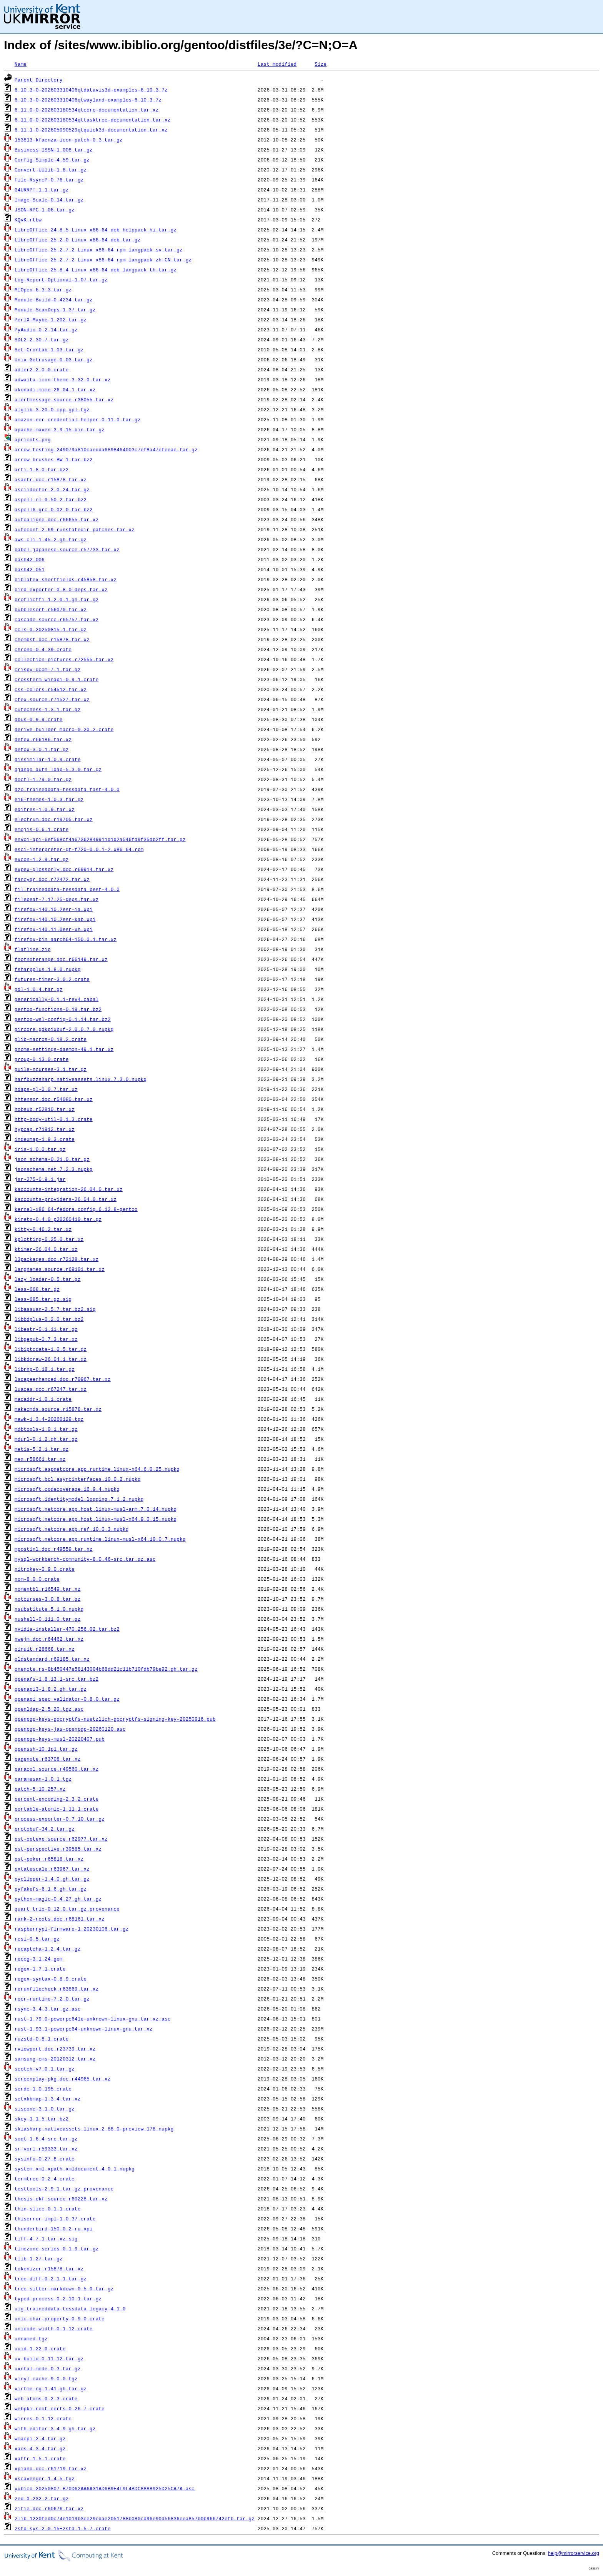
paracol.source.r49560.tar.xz (56, 1768)
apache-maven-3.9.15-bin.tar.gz (60, 429)
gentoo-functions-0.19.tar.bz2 (58, 1009)
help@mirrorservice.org (573, 2553)
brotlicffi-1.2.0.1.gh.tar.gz (56, 599)
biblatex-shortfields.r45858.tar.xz (66, 579)
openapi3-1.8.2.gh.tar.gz (51, 1688)
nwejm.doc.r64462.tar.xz (49, 1638)
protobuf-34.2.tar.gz (45, 1828)
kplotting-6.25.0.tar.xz (49, 1239)
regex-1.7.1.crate (40, 1968)
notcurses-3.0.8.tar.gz (48, 1598)
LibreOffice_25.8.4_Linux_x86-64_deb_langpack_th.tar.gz (96, 269)
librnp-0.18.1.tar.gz (45, 1368)
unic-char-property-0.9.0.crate (60, 2318)
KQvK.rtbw (28, 219)
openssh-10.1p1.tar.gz (46, 1748)
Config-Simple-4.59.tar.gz (52, 159)
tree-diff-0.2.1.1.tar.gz (51, 2278)
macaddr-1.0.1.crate (43, 1398)
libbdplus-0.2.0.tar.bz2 (49, 1318)
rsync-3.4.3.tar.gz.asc (48, 2008)
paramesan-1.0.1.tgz (43, 1778)
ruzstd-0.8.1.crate (41, 2038)
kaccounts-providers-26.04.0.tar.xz (66, 1199)
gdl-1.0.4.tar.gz (39, 989)
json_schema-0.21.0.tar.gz (52, 1159)
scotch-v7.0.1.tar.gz (45, 2068)
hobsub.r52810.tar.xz (45, 1109)
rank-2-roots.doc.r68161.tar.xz (60, 1918)
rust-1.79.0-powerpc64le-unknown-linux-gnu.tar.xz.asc (93, 2018)
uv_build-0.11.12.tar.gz (49, 2358)
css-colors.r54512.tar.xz (51, 689)
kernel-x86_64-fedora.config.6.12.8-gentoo (76, 1209)
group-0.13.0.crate (41, 1059)
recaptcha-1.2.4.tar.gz (48, 1948)
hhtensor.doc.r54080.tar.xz (54, 1099)
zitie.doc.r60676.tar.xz (49, 2508)
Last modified (277, 63)
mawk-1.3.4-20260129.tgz (49, 1418)
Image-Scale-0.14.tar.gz (49, 199)
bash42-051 (30, 569)
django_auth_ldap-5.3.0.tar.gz (58, 769)
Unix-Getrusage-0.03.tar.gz (54, 359)
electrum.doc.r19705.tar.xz (54, 819)
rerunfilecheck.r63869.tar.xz (56, 1988)
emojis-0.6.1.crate (41, 829)
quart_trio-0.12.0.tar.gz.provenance (67, 1908)
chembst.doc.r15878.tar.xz (52, 639)
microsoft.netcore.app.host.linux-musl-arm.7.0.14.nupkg (96, 1508)
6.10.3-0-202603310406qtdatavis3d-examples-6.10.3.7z (91, 89)
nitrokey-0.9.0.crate (45, 1568)
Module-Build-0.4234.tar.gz (54, 299)
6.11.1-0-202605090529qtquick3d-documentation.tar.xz (91, 129)
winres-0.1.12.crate (43, 2418)
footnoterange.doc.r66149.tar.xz (61, 959)
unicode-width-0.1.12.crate (54, 2328)
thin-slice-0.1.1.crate (48, 2208)
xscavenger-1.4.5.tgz (45, 2478)
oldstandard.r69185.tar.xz (52, 1658)
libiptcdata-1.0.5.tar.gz (51, 1348)
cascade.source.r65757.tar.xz (56, 619)
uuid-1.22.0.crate (40, 2348)
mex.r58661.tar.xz (40, 1458)
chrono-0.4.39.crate (43, 649)
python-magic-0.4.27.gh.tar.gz (58, 1898)
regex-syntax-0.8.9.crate (51, 1978)
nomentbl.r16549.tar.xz (48, 1588)
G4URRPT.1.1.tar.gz (41, 189)
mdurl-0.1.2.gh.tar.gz (46, 1438)
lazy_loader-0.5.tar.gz (48, 1279)
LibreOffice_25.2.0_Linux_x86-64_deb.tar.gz (78, 239)
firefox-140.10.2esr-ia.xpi (54, 909)
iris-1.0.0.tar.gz (40, 1149)
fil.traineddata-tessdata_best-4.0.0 (67, 889)
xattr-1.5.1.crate (40, 2458)
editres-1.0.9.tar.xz (45, 809)
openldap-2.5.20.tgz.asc (49, 1708)
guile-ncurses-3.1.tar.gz (51, 1069)
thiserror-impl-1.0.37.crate (55, 2218)
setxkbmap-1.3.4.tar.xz (48, 2098)
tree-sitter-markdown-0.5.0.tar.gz (64, 2288)
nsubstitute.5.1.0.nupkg (49, 1608)
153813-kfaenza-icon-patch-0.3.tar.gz (69, 139)
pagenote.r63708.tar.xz (48, 1758)
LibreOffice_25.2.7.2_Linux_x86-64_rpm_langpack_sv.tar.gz (99, 249)
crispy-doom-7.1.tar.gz (48, 669)
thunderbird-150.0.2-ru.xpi (54, 2228)
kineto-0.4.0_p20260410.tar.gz (58, 1219)
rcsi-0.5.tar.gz (37, 1938)
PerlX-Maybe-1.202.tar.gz (51, 319)
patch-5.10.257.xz (40, 1788)
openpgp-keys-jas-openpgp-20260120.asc (70, 1728)
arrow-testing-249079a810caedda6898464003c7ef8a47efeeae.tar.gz (106, 449)
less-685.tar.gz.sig (43, 1298)
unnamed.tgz (31, 2338)
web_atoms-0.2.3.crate (46, 2398)
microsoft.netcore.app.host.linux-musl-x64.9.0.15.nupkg (96, 1518)
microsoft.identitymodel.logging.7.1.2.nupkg (79, 1498)
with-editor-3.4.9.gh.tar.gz (55, 2428)
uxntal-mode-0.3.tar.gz (48, 2368)
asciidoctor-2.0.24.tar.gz (52, 489)
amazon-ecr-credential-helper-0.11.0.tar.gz (78, 419)
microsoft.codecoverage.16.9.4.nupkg (67, 1488)
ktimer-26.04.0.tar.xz (46, 1249)
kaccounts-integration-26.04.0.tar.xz (69, 1189)
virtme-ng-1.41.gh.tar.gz (51, 2388)
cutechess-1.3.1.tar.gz (48, 709)
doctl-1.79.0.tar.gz (43, 779)
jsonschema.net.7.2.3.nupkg (54, 1169)
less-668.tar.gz (37, 1289)
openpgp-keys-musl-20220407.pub (60, 1738)
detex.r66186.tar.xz (43, 739)
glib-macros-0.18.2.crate (51, 1039)
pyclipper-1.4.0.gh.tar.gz (52, 1878)
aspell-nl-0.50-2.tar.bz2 (51, 499)
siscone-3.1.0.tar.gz (45, 2108)
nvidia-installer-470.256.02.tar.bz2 (67, 1628)
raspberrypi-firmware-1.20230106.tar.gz (71, 1928)
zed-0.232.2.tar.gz (41, 2498)
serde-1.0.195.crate (43, 2088)
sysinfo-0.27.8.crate (45, 2158)
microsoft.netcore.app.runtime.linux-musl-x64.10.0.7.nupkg (100, 1538)
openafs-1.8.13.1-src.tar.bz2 (56, 1678)
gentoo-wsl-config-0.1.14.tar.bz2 (63, 1019)
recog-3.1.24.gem (39, 1958)
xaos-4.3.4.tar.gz (40, 2448)
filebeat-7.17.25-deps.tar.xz (56, 899)
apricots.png (33, 439)
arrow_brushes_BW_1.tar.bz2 (54, 459)
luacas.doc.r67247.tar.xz (51, 1388)
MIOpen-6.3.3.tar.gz (43, 289)
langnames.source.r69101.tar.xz (60, 1269)
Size (320, 63)
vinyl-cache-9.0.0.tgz (46, 2378)
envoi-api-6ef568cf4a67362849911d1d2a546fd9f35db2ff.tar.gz (100, 839)
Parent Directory (39, 79)
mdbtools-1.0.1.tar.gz (46, 1428)
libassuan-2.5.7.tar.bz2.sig (55, 1308)
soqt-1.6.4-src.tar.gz (46, 2138)
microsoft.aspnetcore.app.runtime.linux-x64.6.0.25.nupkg (97, 1468)
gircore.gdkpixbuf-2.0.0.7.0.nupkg (64, 1029)
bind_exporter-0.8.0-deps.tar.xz (61, 589)
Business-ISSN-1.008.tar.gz (54, 149)
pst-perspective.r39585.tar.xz (58, 1848)
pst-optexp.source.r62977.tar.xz (61, 1838)
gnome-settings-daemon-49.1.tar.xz (64, 1049)
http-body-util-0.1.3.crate (54, 1119)
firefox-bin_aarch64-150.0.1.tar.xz (66, 939)
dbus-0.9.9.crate (39, 719)
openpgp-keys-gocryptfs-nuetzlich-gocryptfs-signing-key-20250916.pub (115, 1718)
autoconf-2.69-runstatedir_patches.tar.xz (75, 529)
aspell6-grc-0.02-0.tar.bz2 (54, 509)
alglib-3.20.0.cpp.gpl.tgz (52, 409)
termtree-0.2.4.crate (45, 2178)
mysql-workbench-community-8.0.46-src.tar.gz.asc (85, 1558)
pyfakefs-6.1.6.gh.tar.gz (51, 1888)
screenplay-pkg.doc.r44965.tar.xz (63, 2078)
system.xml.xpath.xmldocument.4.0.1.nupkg (75, 2168)
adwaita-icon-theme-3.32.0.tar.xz (63, 379)
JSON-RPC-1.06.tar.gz (45, 209)
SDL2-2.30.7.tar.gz (41, 339)
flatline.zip (33, 949)
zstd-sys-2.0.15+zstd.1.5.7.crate (63, 2528)
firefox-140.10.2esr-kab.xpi (55, 919)
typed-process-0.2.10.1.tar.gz (58, 2298)
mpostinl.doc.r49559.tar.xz (54, 1548)
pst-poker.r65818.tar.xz (49, 1858)
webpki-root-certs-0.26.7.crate (60, 2408)
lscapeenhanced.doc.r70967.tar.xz (63, 1378)
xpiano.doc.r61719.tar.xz (51, 2468)
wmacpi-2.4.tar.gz (40, 2438)
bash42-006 (30, 559)
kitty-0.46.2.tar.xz (43, 1229)
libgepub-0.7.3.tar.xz (46, 1338)
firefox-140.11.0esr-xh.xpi (54, 929)
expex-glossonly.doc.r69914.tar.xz (64, 869)
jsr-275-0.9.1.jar (40, 1179)
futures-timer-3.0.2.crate (52, 979)
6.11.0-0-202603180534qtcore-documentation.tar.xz (86, 109)
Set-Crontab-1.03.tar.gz (49, 349)
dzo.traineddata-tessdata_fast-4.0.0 (67, 789)
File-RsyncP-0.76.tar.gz (49, 179)
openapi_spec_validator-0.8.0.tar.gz (67, 1698)
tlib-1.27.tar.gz (39, 2258)
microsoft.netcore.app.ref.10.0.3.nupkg (71, 1528)
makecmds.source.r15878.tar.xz (58, 1408)
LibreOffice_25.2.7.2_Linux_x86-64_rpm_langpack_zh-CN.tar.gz (103, 259)
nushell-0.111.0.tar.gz (48, 1618)
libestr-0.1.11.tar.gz (46, 1328)
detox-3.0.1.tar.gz (41, 749)
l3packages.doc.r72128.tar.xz (56, 1259)
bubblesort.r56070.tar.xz (51, 609)
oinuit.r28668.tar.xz (45, 1648)
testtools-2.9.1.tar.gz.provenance (64, 2188)
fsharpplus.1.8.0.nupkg (48, 969)
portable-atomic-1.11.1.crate (56, 1808)
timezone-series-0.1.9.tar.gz (56, 2248)
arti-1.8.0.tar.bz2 (41, 469)
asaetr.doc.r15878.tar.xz (51, 479)
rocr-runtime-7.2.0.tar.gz (52, 1998)
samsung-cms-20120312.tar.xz (55, 2058)
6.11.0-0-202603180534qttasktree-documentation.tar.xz (93, 119)
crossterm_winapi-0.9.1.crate (56, 679)
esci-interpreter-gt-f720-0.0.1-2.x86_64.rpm (79, 849)
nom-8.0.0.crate (37, 1578)
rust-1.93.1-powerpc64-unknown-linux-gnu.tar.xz (84, 2028)
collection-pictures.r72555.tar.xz (64, 659)
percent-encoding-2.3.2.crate (56, 1798)
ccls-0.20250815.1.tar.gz (51, 629)
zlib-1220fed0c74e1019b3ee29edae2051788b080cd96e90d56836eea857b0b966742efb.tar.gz (135, 2518)
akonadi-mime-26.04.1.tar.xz (55, 389)
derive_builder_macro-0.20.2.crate (64, 729)
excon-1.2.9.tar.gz (41, 859)
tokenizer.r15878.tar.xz (49, 2268)
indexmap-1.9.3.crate (45, 1139)
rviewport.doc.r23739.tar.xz (55, 2048)
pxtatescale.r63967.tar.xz (52, 1868)
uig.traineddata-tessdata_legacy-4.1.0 (70, 2308)
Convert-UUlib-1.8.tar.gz (51, 169)
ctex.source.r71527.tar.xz (52, 699)
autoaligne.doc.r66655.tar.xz (56, 519)
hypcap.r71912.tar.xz (45, 1129)
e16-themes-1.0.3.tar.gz (49, 799)
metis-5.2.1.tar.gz (41, 1448)
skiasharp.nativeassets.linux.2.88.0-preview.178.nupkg (94, 2128)
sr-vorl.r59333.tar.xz (46, 2148)
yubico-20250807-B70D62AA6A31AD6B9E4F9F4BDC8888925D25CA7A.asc (105, 2488)
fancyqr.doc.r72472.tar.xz (52, 879)
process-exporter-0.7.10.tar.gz (60, 1818)
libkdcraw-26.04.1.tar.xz (51, 1358)
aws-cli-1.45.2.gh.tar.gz (51, 539)
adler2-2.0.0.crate (41, 369)
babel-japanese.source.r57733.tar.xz (67, 549)
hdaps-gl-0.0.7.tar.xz (46, 1089)
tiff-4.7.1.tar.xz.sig (46, 2238)
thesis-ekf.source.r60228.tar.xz (61, 2198)
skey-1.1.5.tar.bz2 (41, 2118)
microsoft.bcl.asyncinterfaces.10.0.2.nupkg (78, 1478)
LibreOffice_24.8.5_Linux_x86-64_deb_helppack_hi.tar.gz (96, 229)
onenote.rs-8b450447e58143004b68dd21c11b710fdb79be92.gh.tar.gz (106, 1668)
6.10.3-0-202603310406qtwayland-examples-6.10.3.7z (88, 99)
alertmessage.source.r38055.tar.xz (64, 399)
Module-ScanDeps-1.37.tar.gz (55, 309)
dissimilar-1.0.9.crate (48, 759)
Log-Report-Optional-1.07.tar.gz (61, 279)
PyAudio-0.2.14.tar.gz (46, 329)
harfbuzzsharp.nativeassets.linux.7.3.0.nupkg (81, 1079)
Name (21, 63)
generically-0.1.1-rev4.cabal (56, 999)
